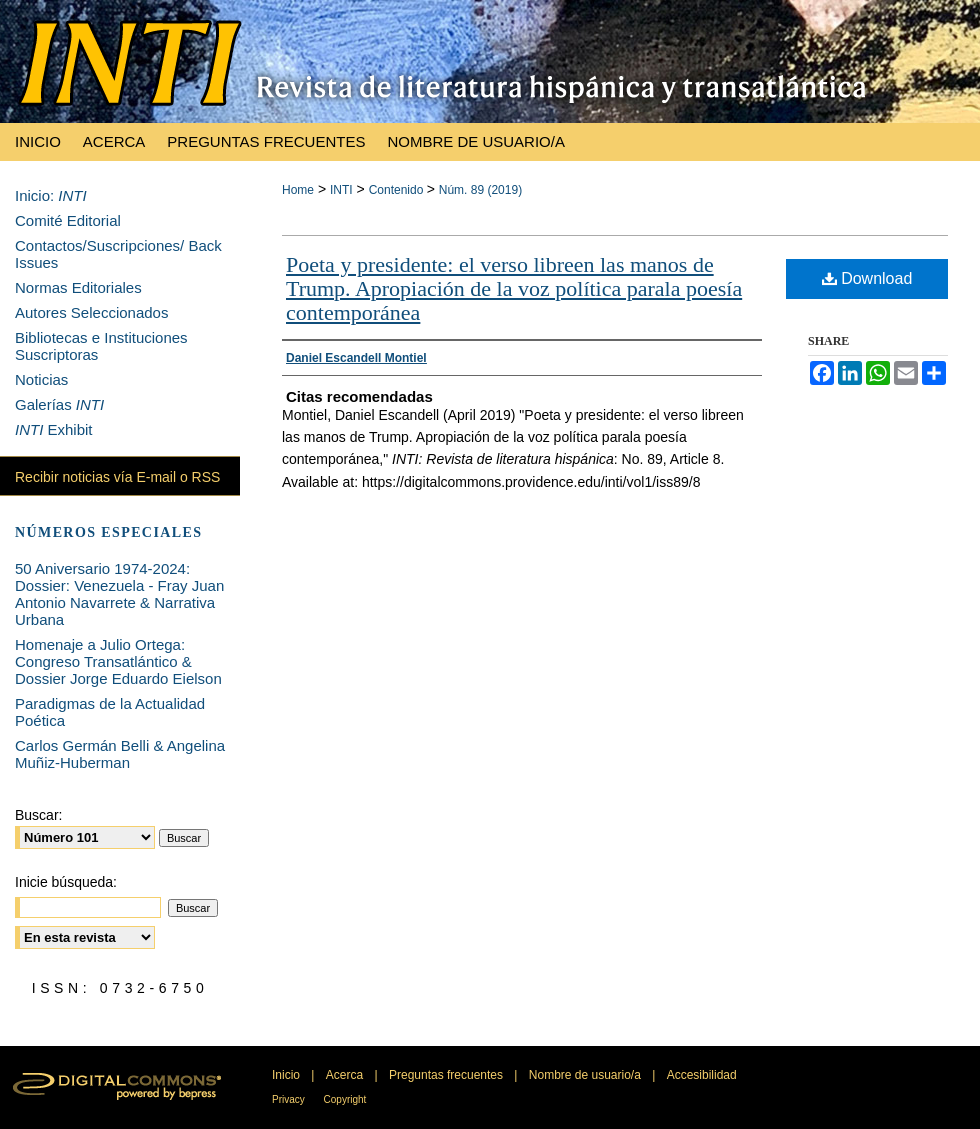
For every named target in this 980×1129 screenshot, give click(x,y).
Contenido (398, 190)
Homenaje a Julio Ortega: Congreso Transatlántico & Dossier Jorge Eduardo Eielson (118, 661)
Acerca (346, 1075)
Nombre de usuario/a (586, 1075)
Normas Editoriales (78, 287)
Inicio (287, 1075)
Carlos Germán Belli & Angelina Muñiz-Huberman (120, 754)
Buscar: (38, 815)
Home (298, 190)
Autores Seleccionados (91, 312)
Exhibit (54, 429)
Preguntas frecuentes (447, 1075)
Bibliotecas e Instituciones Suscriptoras (101, 346)
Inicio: (51, 195)
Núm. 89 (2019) (480, 190)
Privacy (290, 1099)
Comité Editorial (68, 220)
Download (867, 278)
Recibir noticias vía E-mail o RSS (117, 477)
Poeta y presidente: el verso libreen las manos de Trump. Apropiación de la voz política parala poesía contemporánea (514, 288)
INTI (341, 190)
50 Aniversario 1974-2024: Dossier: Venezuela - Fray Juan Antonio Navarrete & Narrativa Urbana (119, 594)
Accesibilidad (702, 1075)
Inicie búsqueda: (66, 882)
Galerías (59, 404)
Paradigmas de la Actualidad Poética (110, 712)
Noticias (41, 379)
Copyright (345, 1099)
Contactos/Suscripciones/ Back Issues (118, 254)
